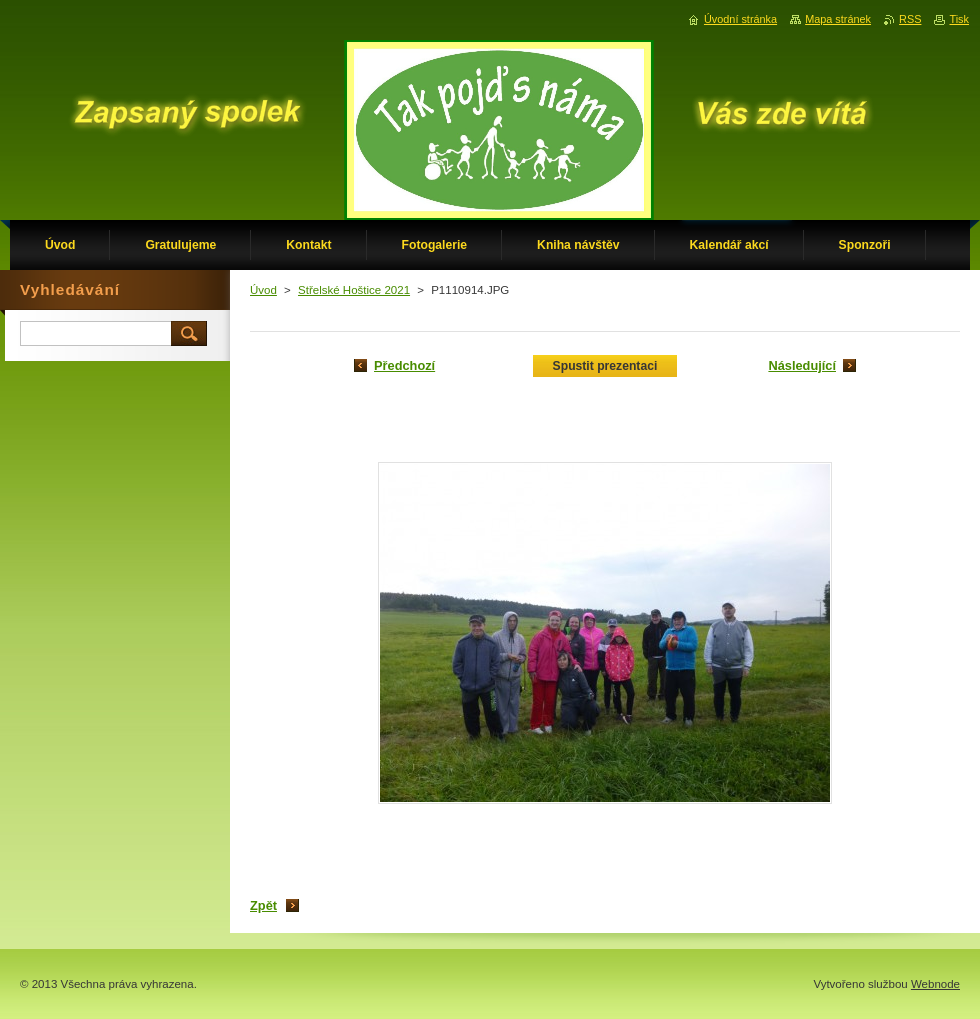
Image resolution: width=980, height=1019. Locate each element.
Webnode (935, 984)
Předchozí (404, 365)
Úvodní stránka (740, 19)
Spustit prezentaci (605, 366)
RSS (910, 19)
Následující (802, 365)
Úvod (263, 290)
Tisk (959, 19)
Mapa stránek (838, 19)
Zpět (263, 905)
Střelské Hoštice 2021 (354, 290)
